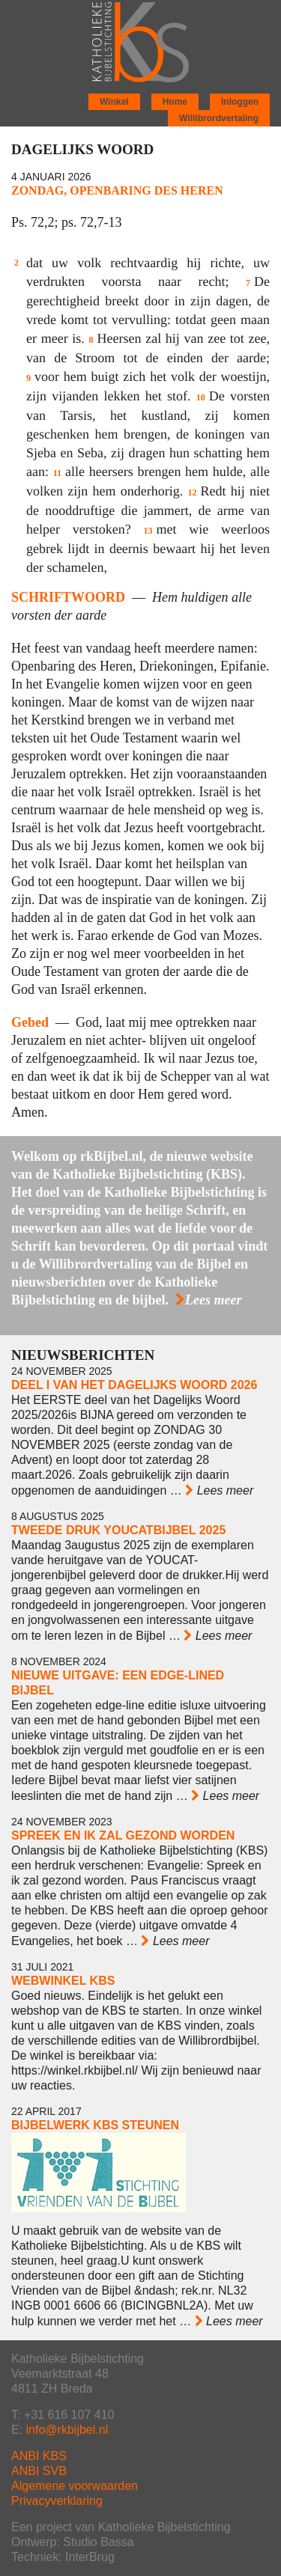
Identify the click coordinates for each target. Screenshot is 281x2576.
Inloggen (240, 102)
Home (175, 102)
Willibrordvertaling (219, 118)
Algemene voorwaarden (74, 2485)
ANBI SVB (39, 2470)
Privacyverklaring (57, 2500)
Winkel (114, 102)
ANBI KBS (39, 2456)
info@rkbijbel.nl (67, 2429)
